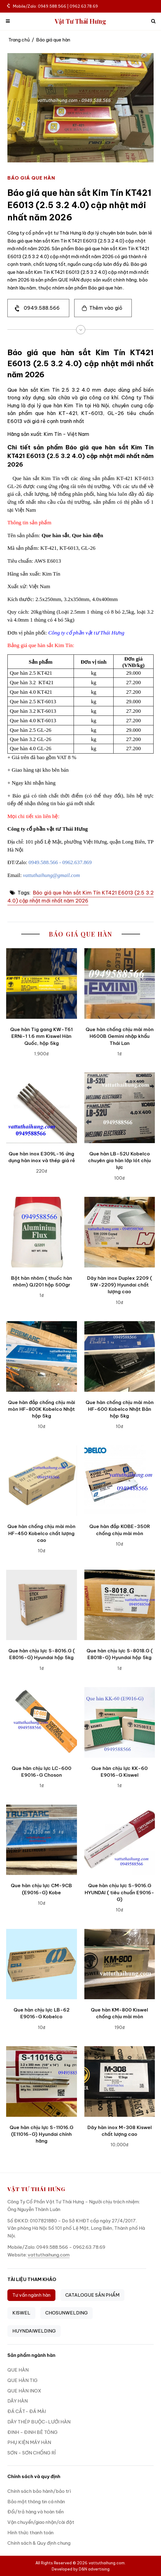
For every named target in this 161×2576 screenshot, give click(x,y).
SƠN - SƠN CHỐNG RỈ (31, 2453)
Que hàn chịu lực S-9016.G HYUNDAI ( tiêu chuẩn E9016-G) (119, 1892)
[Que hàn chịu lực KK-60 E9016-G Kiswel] (119, 1722)
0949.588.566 (42, 308)
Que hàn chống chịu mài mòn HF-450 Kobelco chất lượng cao (41, 1533)
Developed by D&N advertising (81, 2568)
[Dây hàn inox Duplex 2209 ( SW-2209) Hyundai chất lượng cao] (119, 1232)
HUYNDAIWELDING (34, 2331)
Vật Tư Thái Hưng (80, 21)
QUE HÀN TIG (22, 2380)
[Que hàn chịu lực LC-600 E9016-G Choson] (41, 1722)
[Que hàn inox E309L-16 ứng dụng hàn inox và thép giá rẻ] (41, 1108)
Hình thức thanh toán (30, 2532)
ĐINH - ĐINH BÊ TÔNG (32, 2432)
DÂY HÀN (17, 2401)
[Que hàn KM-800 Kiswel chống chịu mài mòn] (119, 1964)
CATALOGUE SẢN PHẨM (92, 2295)
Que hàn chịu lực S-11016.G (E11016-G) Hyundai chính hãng (41, 2134)
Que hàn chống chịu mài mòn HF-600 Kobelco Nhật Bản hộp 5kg (120, 1409)
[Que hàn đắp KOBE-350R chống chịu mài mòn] (119, 1480)
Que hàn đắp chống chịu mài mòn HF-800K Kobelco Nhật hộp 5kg (41, 1409)
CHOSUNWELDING (66, 2313)
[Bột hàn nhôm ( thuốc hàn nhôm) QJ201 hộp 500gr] (41, 1232)
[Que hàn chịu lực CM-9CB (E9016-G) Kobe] (41, 1840)
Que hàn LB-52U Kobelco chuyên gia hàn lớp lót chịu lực (119, 1160)
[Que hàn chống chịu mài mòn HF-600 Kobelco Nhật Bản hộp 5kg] (119, 1356)
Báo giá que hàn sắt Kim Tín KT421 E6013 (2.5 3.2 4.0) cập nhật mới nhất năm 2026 (80, 897)
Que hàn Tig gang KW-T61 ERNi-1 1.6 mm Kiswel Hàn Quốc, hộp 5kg (41, 1036)
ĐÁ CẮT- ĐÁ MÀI (26, 2411)
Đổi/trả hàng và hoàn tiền (35, 2512)
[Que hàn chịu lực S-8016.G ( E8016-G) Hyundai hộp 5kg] (41, 1605)
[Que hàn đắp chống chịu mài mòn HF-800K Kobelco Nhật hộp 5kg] (41, 1356)
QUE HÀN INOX (24, 2391)
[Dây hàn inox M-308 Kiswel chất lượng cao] (119, 2081)
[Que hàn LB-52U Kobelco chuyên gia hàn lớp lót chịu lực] (119, 1108)
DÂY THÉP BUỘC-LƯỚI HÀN (38, 2422)
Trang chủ (19, 40)
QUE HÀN (18, 2370)
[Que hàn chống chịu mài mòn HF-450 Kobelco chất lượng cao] (41, 1480)
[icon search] (153, 21)
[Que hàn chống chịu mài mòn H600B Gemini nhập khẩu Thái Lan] (119, 983)
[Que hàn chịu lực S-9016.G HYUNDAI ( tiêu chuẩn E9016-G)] (119, 1840)
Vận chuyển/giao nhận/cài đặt (40, 2522)
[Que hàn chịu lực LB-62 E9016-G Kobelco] (41, 1964)
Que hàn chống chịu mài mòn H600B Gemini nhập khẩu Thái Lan (120, 1036)
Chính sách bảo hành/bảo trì (39, 2491)
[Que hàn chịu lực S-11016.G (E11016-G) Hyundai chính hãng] (41, 2081)
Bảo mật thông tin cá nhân (36, 2501)
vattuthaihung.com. (107, 2562)
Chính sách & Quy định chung (38, 2543)
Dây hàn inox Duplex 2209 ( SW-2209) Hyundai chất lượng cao (119, 1285)
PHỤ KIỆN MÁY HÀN (29, 2442)
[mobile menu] (7, 21)
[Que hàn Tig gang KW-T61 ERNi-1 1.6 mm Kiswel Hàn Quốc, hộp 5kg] (41, 983)
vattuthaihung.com (49, 2255)
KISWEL (21, 2313)
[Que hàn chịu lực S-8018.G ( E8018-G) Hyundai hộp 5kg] (119, 1605)
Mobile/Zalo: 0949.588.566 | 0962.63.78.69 (52, 6)
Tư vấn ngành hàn (31, 2295)
